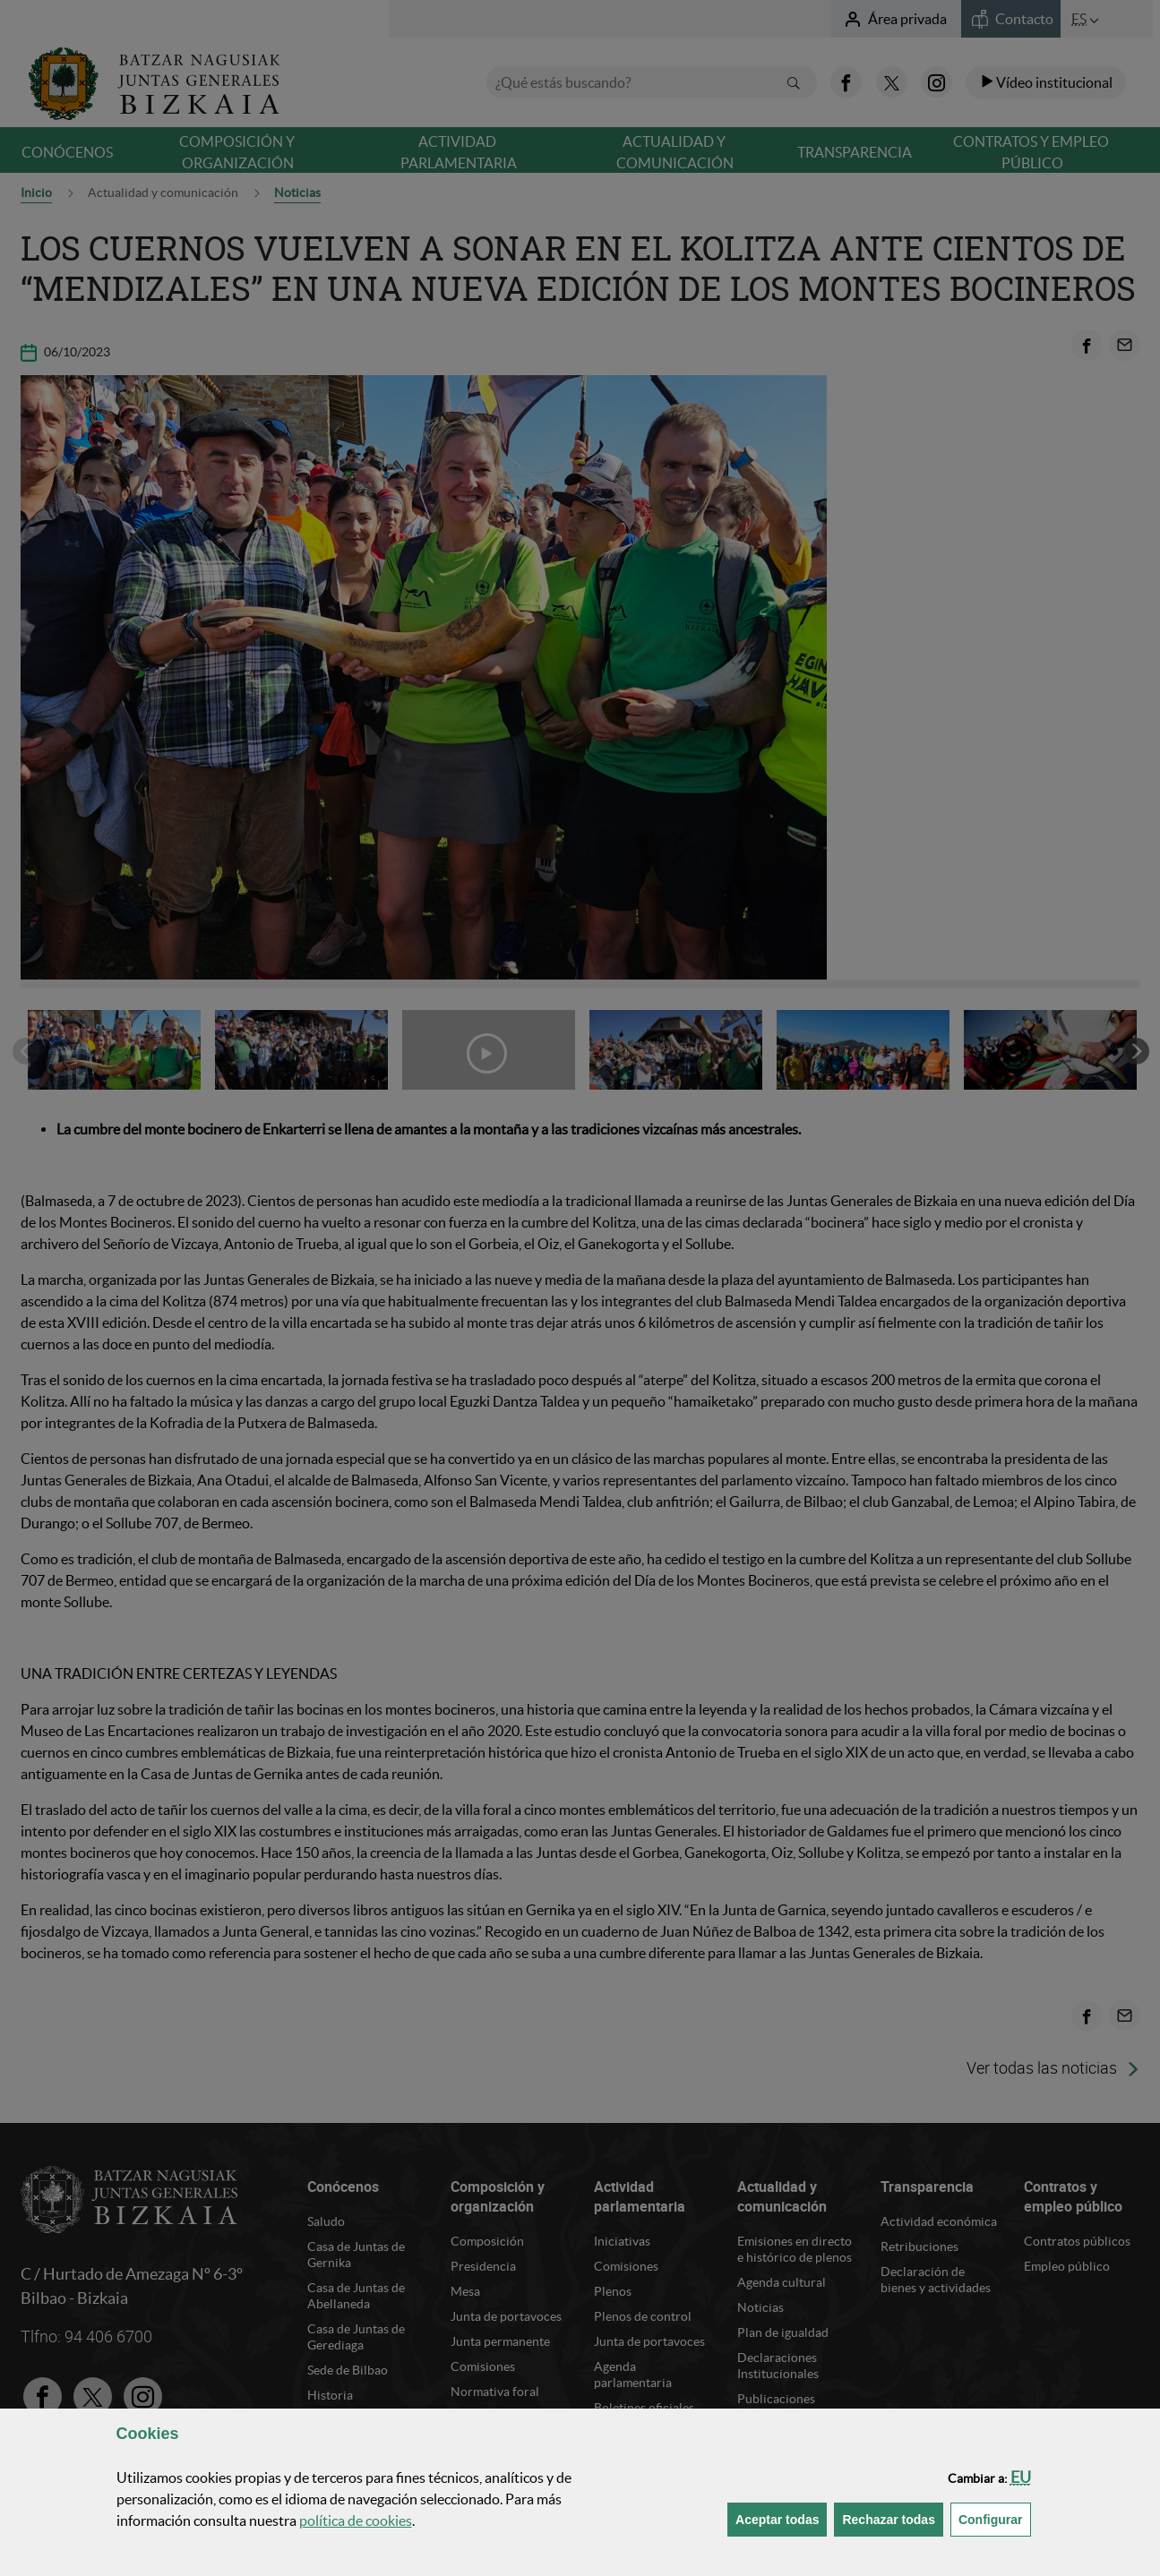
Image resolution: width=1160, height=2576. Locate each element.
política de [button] (355, 2520)
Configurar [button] (994, 2518)
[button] (1020, 2477)
